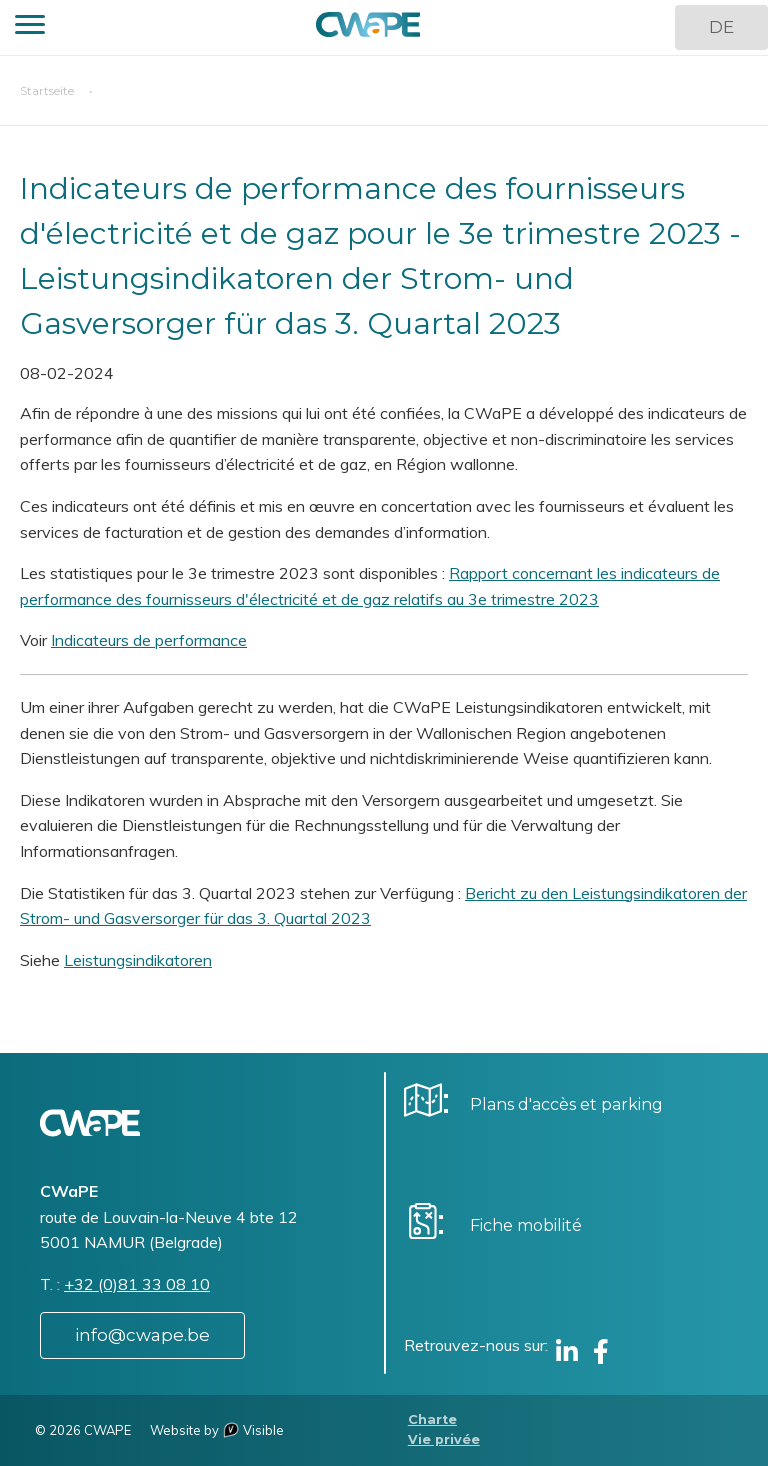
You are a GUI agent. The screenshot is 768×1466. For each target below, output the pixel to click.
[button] (30, 27)
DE (721, 27)
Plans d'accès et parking (566, 1104)
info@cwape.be (142, 1335)
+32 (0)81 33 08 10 (137, 1284)
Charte (432, 1419)
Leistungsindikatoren (138, 960)
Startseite (47, 90)
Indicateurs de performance (149, 640)
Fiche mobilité (526, 1225)
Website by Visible (217, 1430)
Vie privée (444, 1439)
